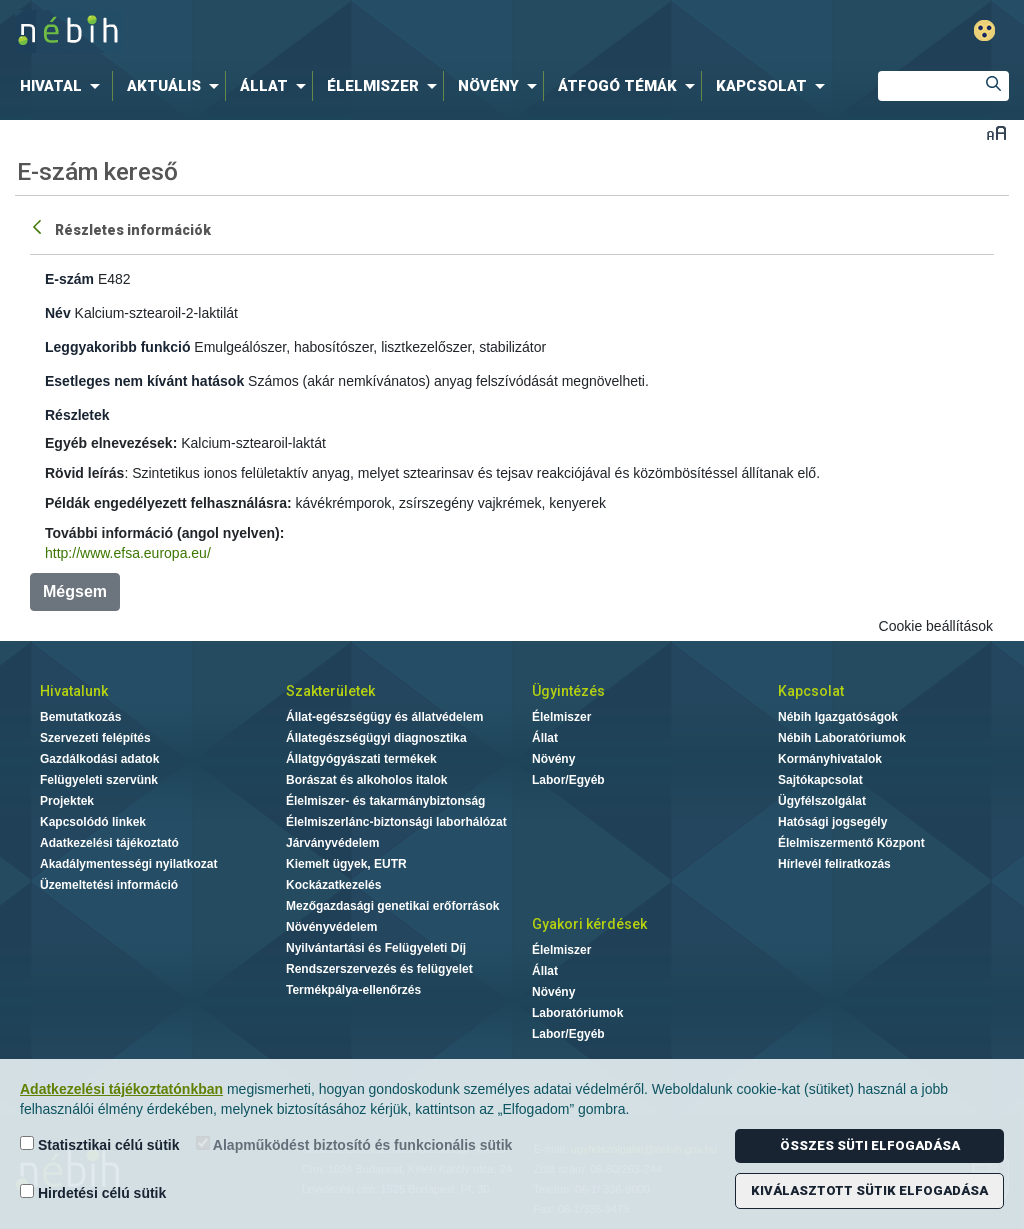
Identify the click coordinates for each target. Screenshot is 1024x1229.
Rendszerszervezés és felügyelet (379, 969)
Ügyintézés (568, 691)
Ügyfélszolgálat (822, 801)
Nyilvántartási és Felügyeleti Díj (376, 948)
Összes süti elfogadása (870, 1145)
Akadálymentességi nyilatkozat (128, 864)
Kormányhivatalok (830, 759)
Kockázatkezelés (333, 885)
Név (58, 313)
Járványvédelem (332, 843)
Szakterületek (330, 691)
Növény (553, 759)
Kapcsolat (811, 691)
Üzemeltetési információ (109, 885)
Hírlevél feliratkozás (834, 864)
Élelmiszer (561, 717)
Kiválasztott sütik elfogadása (869, 1190)
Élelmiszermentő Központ (851, 843)
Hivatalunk (74, 691)
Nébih (304, 31)
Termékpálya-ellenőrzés (353, 990)
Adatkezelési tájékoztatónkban (121, 1089)
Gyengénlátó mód (984, 30)
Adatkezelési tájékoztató (109, 843)
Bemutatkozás (80, 717)
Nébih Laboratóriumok (842, 738)
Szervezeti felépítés (95, 738)
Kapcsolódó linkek (93, 822)
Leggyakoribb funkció (117, 347)
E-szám (69, 279)
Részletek (77, 415)
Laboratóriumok (577, 1013)
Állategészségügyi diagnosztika (376, 738)
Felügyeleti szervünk (99, 780)
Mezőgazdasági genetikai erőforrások (392, 906)
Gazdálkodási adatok (99, 759)
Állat (545, 738)
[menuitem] (64, 86)
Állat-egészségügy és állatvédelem (384, 717)
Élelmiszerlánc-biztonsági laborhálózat (396, 822)
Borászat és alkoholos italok (366, 780)
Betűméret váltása (996, 132)
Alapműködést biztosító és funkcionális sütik (354, 1144)
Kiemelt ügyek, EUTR (346, 864)
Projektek (67, 801)
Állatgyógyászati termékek (361, 759)
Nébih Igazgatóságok (838, 717)
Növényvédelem (331, 927)
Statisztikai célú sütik (100, 1144)
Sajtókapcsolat (820, 780)
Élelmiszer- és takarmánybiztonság (385, 801)
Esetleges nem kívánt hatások (144, 381)
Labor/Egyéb (568, 780)
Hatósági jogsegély (832, 822)
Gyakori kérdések (589, 924)
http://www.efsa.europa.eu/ (128, 553)
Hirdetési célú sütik (93, 1192)
